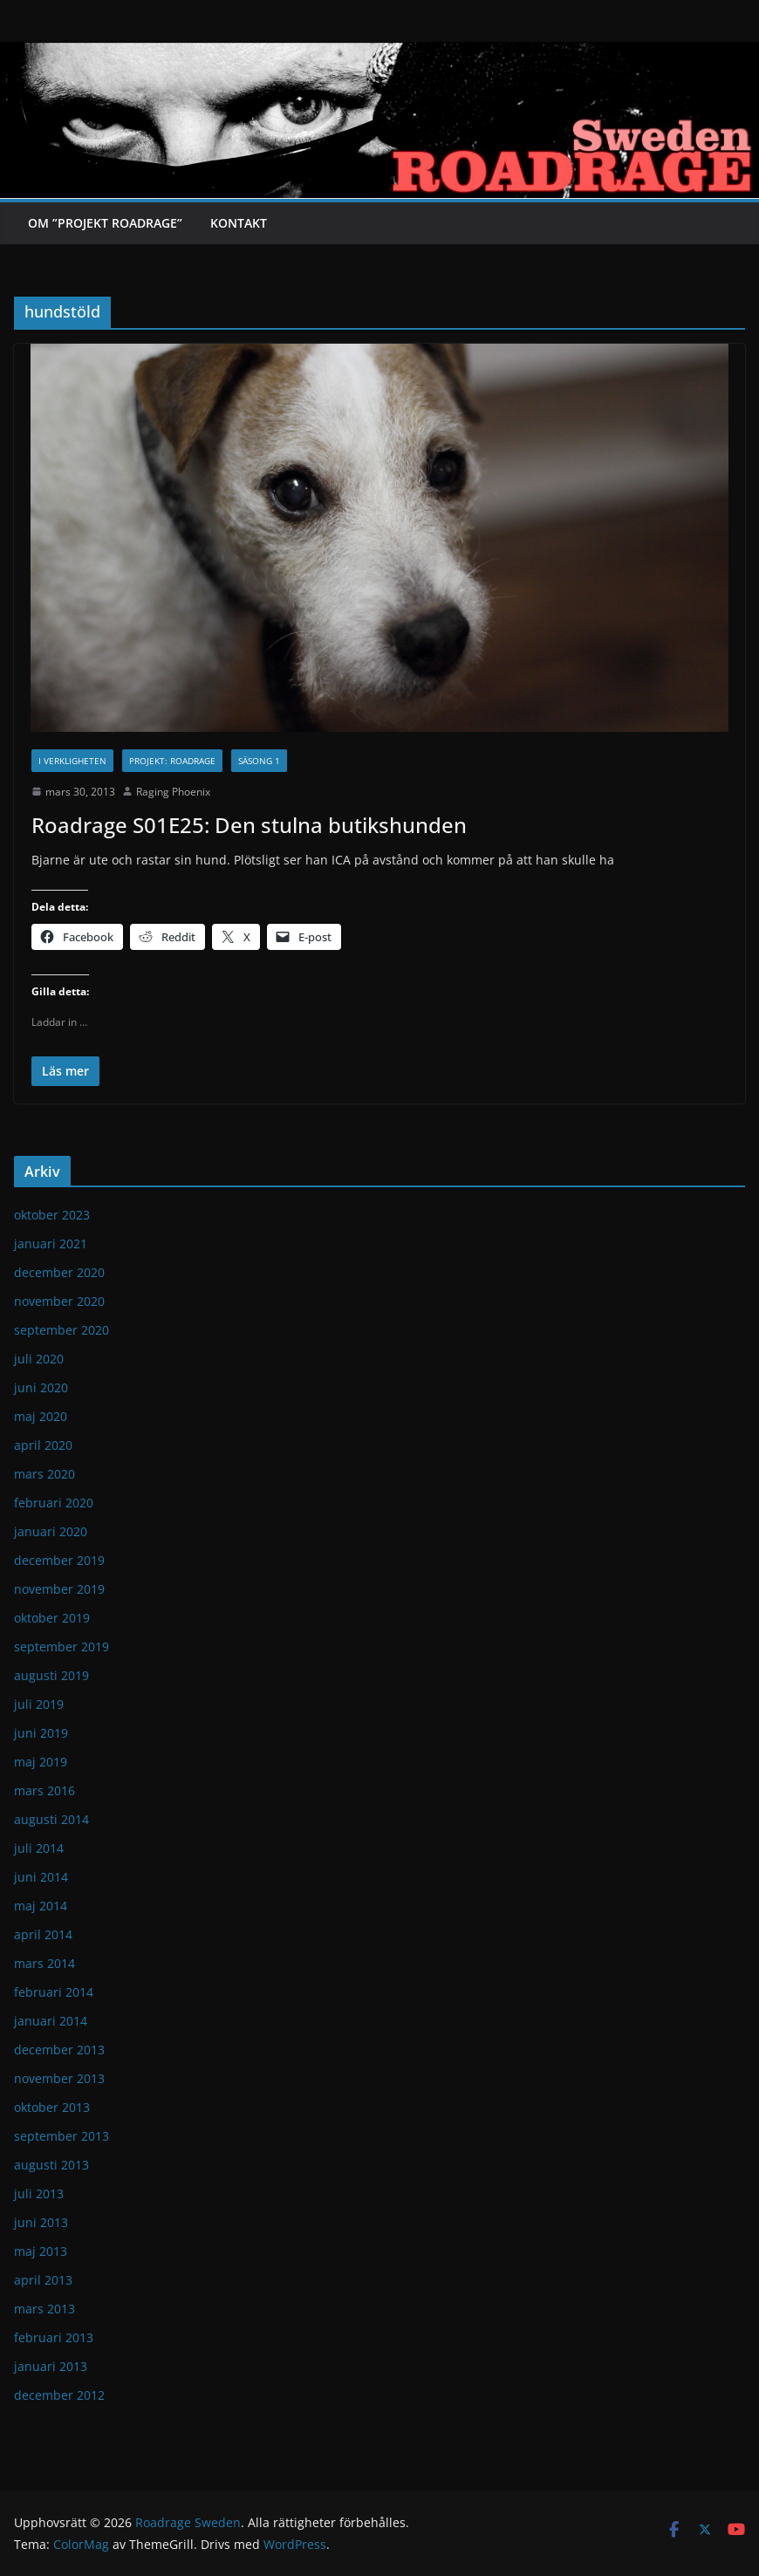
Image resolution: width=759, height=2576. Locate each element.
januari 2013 (50, 2366)
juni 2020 (41, 1387)
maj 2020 (40, 1416)
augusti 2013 (51, 2164)
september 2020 (61, 1330)
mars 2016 (44, 1790)
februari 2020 (53, 1502)
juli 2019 (39, 1704)
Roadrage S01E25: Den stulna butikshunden (249, 824)
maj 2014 (40, 1905)
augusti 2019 (51, 1675)
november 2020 (59, 1301)
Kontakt (238, 223)
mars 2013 (44, 2308)
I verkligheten (72, 761)
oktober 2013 (52, 2107)
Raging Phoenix (173, 791)
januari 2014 (50, 2020)
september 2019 (61, 1646)
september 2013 (61, 2136)
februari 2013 (53, 2337)
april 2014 (43, 1934)
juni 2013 (41, 2222)
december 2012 (59, 2395)
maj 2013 (40, 2251)
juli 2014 (39, 1848)
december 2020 (59, 1272)
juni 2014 (41, 1877)
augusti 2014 (51, 1819)
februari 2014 (53, 1992)
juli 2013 (39, 2193)
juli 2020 (39, 1358)
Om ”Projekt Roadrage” (105, 223)
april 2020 (43, 1445)
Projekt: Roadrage (172, 761)
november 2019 (59, 1589)
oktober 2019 (52, 1617)
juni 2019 (41, 1733)
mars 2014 (44, 1963)
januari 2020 (50, 1531)
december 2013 (59, 2049)
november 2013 (59, 2078)
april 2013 (43, 2280)
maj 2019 (40, 1761)
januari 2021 (50, 1243)
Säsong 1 (259, 761)
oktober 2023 (52, 1214)
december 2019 (59, 1560)
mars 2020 (44, 1474)
